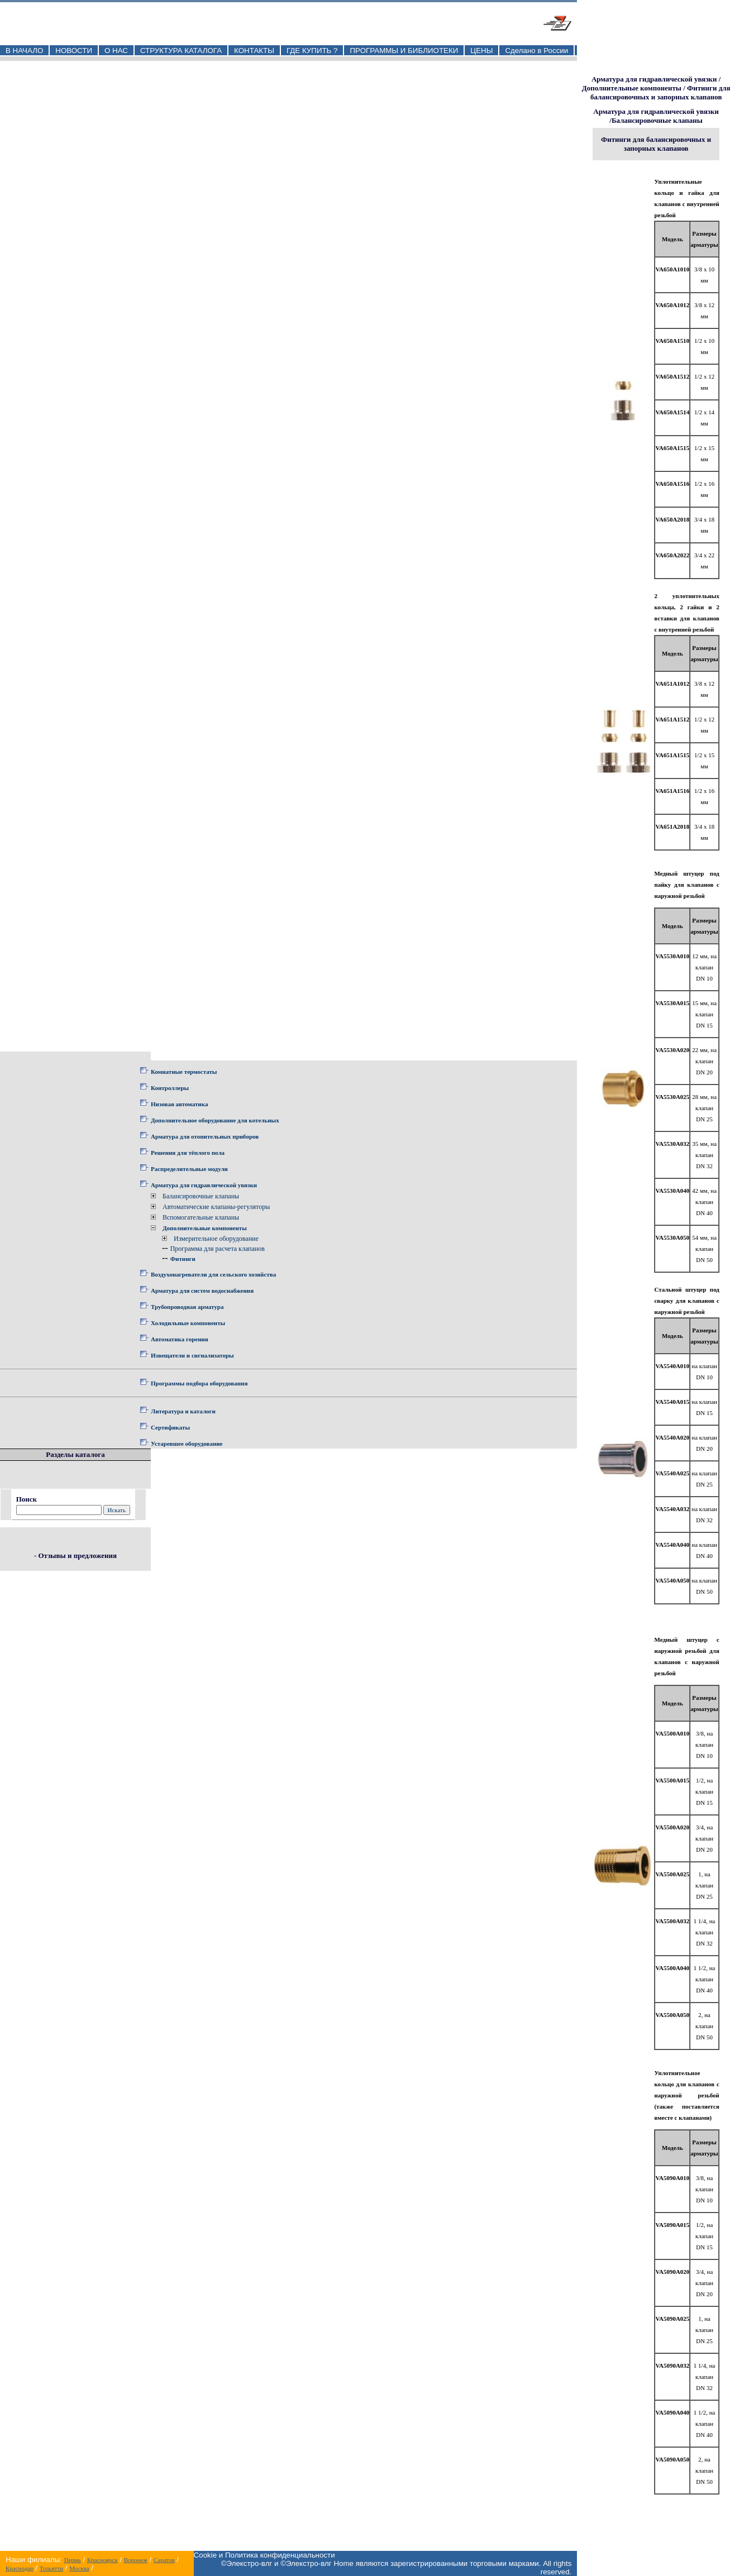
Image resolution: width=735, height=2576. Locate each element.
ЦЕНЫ (481, 50)
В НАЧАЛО (24, 50)
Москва (79, 2568)
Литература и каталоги (183, 1411)
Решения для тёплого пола (188, 1152)
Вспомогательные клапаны (201, 1217)
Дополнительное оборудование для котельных (215, 1120)
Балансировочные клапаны (201, 1196)
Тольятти (51, 2568)
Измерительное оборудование (216, 1238)
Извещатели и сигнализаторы (192, 1355)
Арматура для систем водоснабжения (202, 1290)
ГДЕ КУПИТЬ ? (312, 50)
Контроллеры (170, 1087)
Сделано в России (536, 50)
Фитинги (182, 1258)
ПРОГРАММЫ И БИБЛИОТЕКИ (404, 50)
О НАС (116, 50)
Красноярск (102, 2559)
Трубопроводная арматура (187, 1306)
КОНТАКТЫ (254, 50)
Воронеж (135, 2559)
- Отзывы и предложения (75, 1555)
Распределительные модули (189, 1168)
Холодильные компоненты (188, 1323)
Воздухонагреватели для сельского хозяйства (213, 1274)
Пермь (72, 2559)
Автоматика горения (179, 1339)
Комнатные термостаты (184, 1071)
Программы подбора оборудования (199, 1383)
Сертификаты (170, 1427)
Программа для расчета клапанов (217, 1249)
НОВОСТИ (73, 50)
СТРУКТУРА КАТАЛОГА (181, 50)
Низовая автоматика (179, 1104)
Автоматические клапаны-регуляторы (216, 1207)
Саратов (164, 2559)
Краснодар (20, 2568)
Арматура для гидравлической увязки (204, 1185)
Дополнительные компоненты (205, 1228)
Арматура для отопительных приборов (205, 1136)
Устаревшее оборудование (186, 1443)
